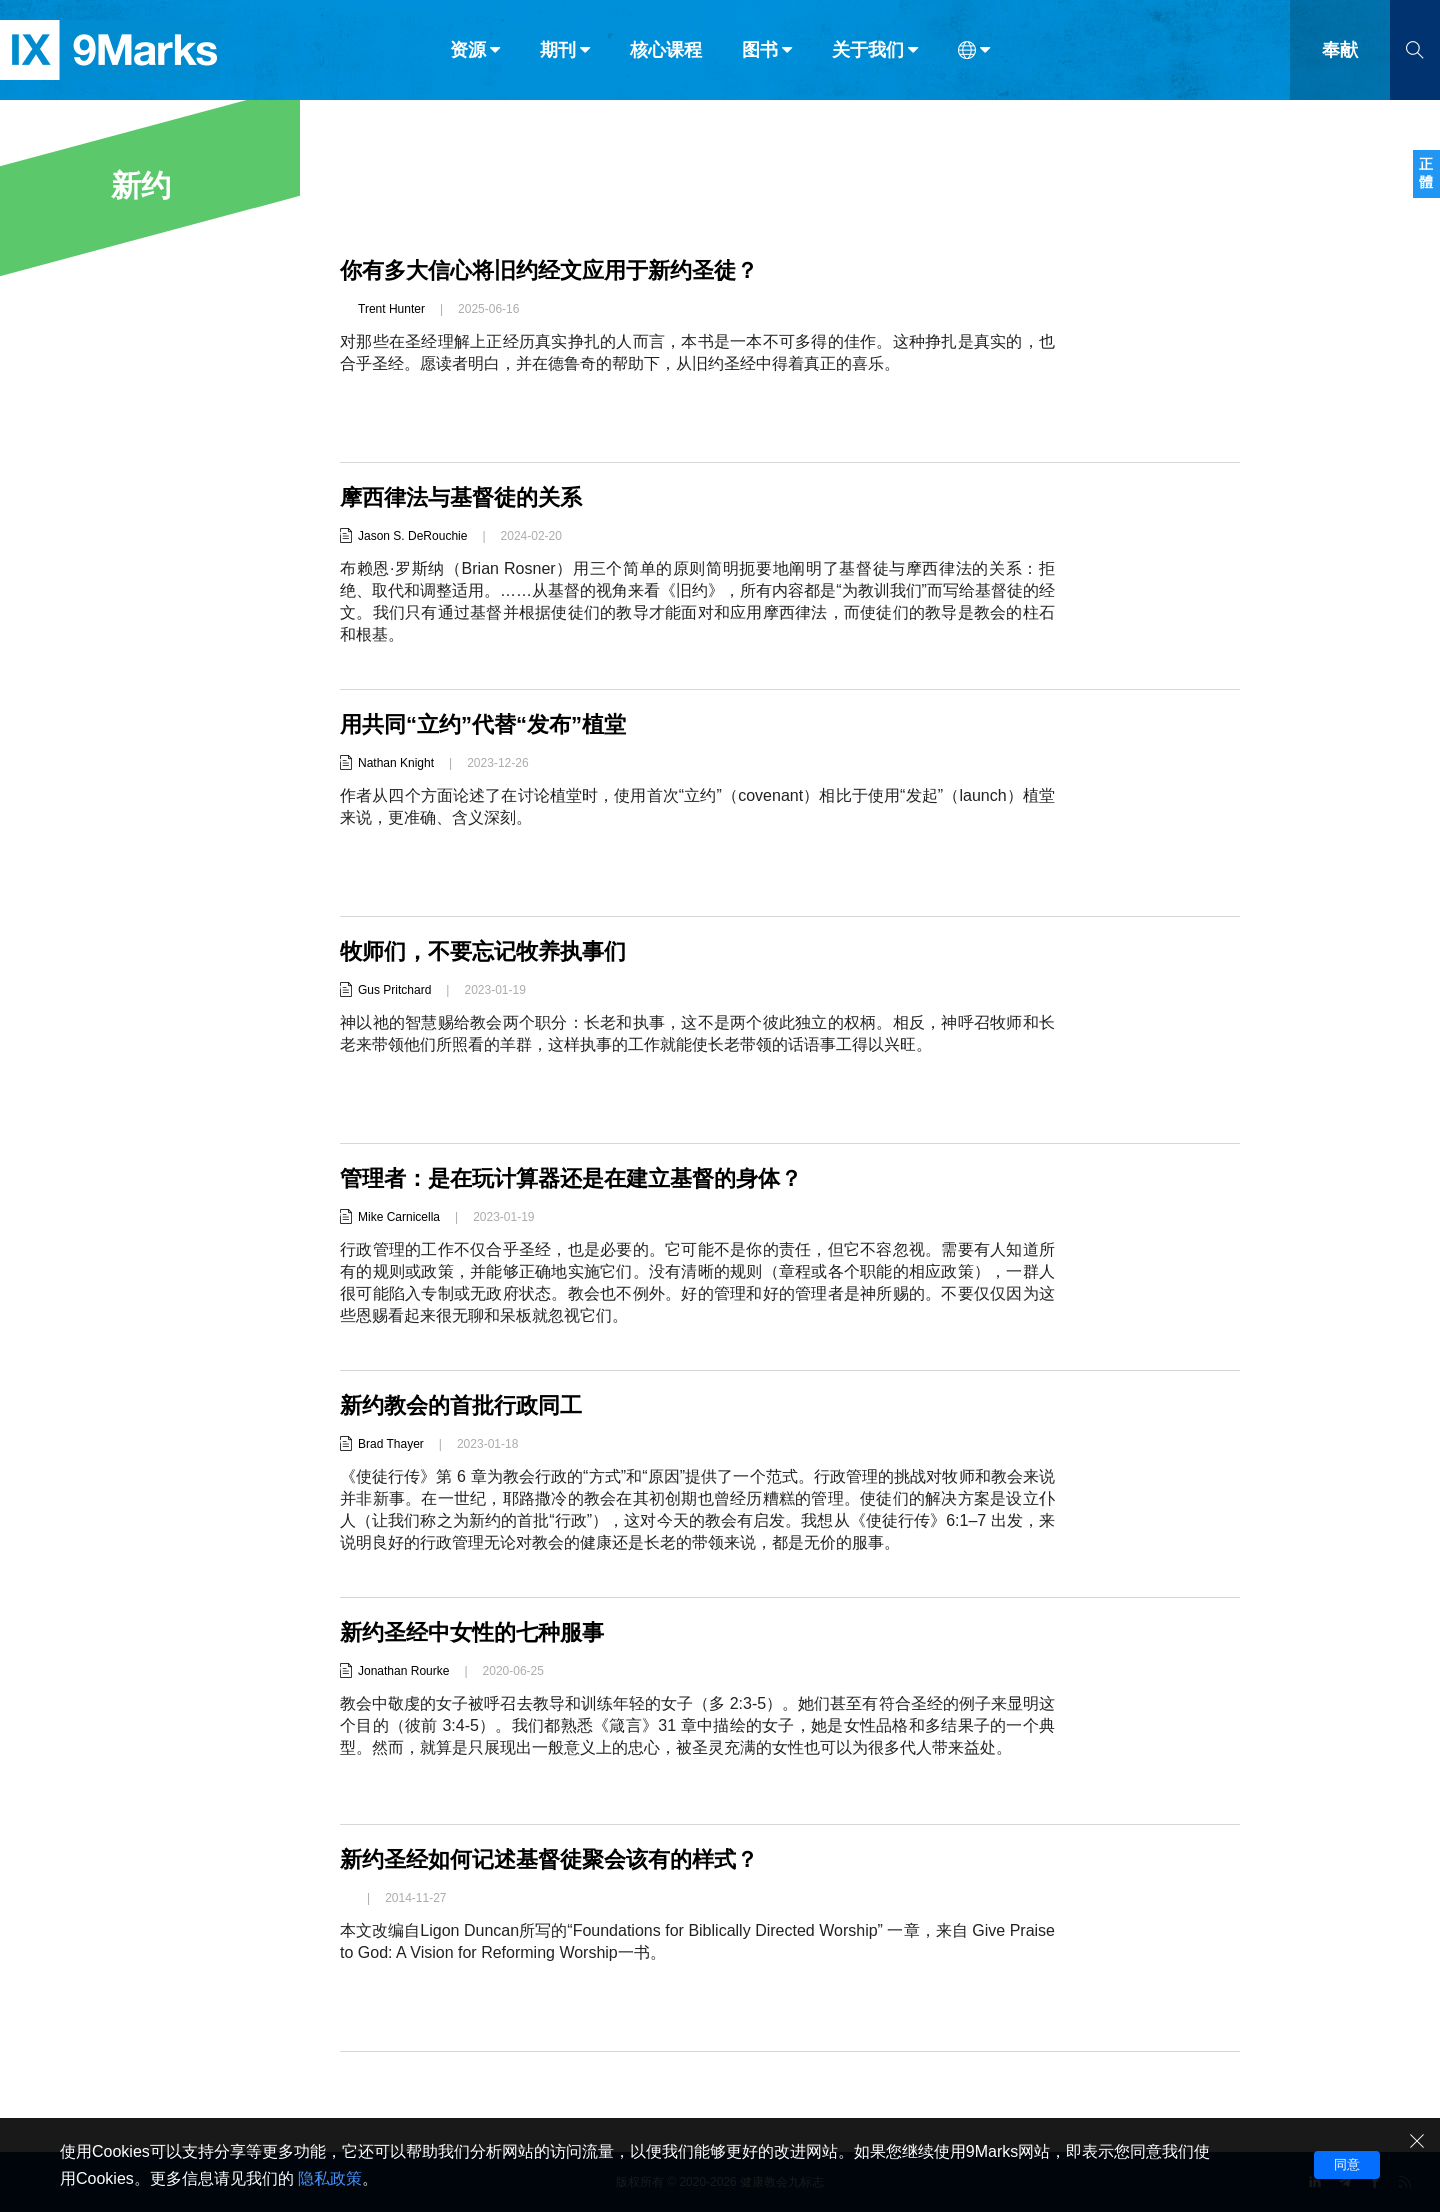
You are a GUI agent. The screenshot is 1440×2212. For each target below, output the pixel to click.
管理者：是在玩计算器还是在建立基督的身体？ (571, 1178)
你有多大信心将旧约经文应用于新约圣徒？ (549, 270)
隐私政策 (330, 2178)
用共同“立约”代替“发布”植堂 (483, 724)
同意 (1347, 2164)
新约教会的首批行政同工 (461, 1405)
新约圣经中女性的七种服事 (472, 1632)
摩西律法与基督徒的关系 (461, 497)
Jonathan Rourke (403, 1671)
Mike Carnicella (399, 1217)
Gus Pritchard (394, 990)
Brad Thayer (391, 1444)
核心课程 (666, 58)
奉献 (1340, 58)
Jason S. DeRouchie (412, 536)
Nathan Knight (396, 763)
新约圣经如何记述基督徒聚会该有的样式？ (549, 1859)
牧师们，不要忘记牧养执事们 (483, 951)
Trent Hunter (391, 309)
